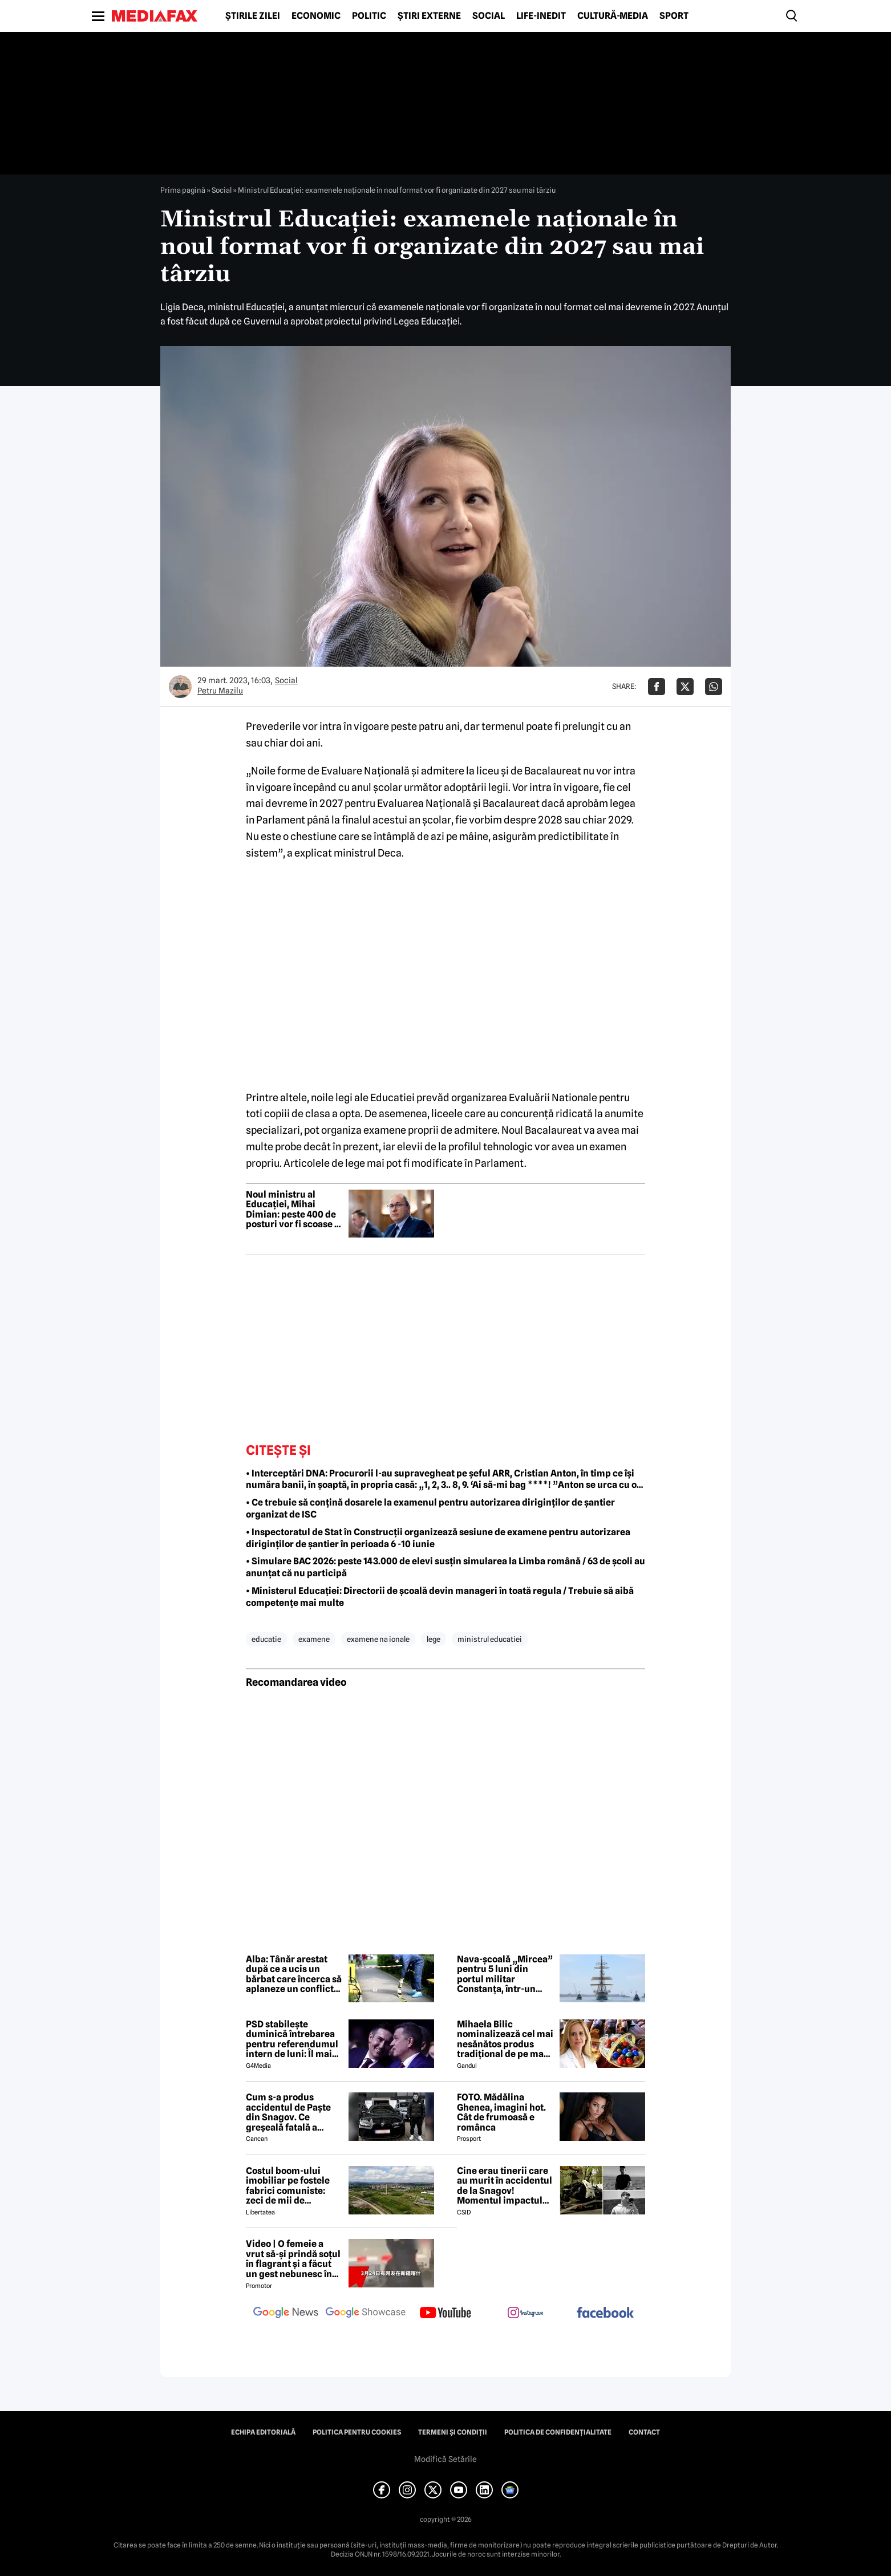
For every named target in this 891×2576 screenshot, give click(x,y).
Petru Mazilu (220, 690)
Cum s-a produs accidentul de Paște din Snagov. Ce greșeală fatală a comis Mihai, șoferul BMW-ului (289, 2112)
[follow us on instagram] (525, 2314)
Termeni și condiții (452, 2432)
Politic (369, 16)
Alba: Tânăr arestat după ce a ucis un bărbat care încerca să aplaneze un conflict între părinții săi (294, 1974)
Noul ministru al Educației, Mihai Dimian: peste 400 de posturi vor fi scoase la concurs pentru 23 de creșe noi (294, 1210)
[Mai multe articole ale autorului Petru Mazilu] (180, 686)
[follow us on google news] (286, 2314)
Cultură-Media (612, 16)
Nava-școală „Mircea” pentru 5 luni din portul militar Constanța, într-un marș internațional (505, 1974)
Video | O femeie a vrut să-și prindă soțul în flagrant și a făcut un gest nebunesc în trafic (293, 2259)
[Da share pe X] (685, 686)
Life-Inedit (541, 16)
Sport (673, 16)
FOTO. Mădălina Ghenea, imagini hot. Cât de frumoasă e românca (501, 2112)
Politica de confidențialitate (557, 2432)
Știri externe (429, 16)
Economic (316, 16)
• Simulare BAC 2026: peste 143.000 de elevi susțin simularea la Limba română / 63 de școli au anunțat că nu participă (445, 1567)
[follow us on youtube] (445, 2314)
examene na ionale (378, 1639)
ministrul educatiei (489, 1639)
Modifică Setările (445, 2459)
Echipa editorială (263, 2432)
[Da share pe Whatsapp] (713, 686)
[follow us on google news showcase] (366, 2314)
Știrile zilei (252, 16)
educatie (266, 1639)
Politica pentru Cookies (357, 2432)
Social (488, 16)
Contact (644, 2432)
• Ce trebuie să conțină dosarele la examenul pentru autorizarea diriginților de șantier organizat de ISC (430, 1508)
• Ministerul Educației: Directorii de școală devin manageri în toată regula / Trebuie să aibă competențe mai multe (440, 1596)
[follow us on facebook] (605, 2313)
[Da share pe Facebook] (656, 686)
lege (433, 1639)
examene (314, 1639)
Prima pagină (182, 189)
